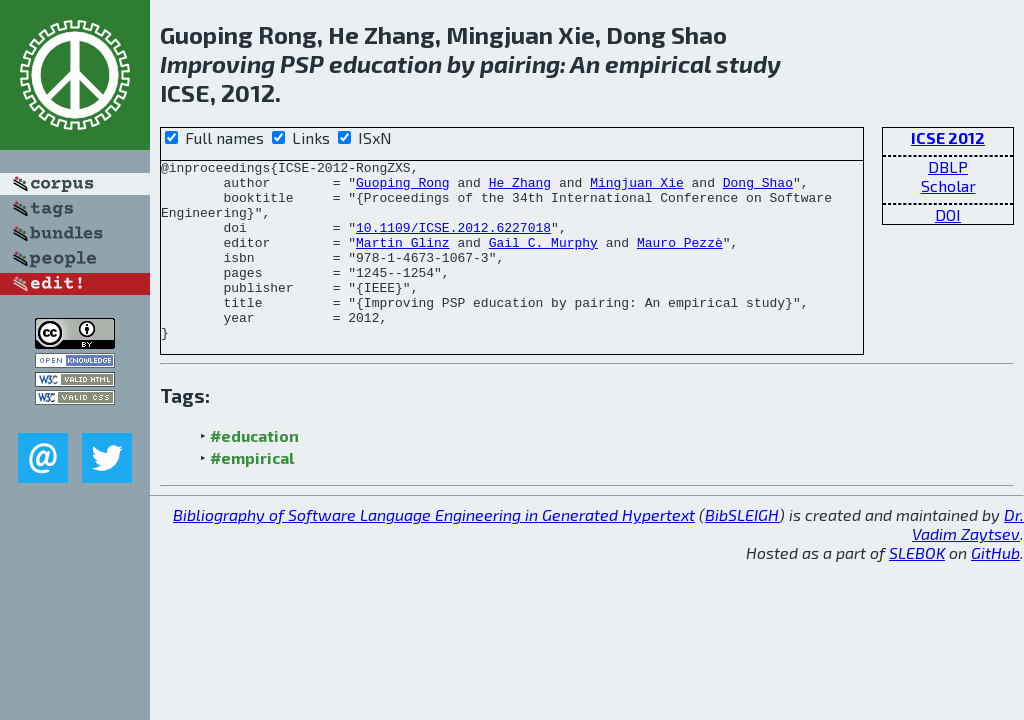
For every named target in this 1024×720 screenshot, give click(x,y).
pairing (520, 63)
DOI (948, 214)
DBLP (948, 166)
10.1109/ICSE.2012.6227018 (453, 242)
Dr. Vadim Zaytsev (968, 560)
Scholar (948, 185)
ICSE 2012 (948, 137)
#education (254, 471)
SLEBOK (917, 588)
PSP (302, 63)
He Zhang (520, 188)
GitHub (995, 588)
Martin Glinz (403, 260)
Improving (217, 63)
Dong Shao (758, 188)
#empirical (252, 493)
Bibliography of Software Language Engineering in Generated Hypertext (434, 550)
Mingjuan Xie (637, 188)
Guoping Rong (403, 188)
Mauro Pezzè (680, 260)
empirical (658, 63)
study (748, 63)
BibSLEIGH (742, 550)
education (385, 63)
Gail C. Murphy (543, 260)
